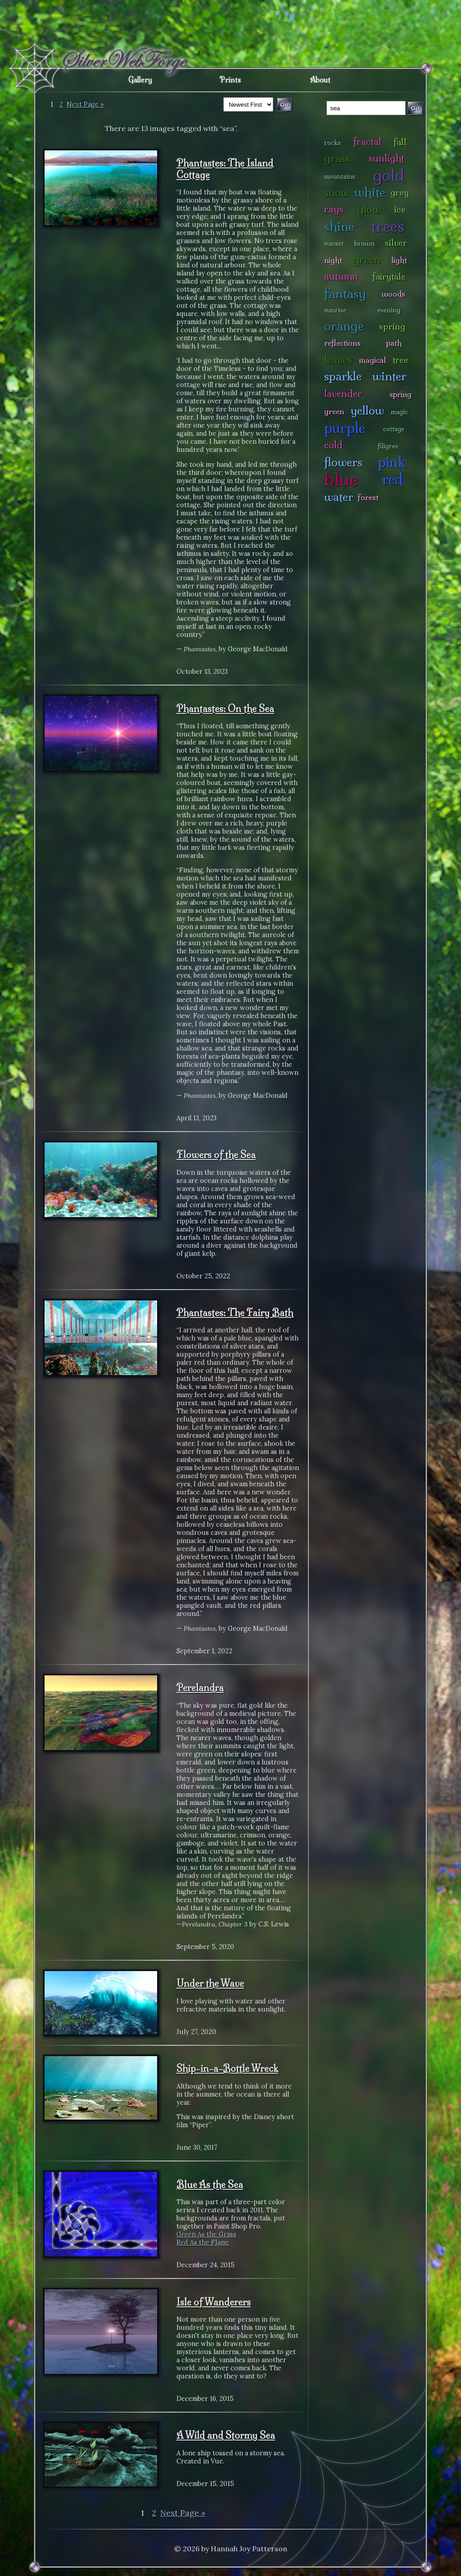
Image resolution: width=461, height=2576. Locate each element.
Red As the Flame (202, 2242)
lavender (343, 394)
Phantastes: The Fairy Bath (234, 1312)
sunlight (386, 158)
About (320, 79)
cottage (393, 429)
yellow (367, 410)
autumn (341, 276)
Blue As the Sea (209, 2184)
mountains (339, 176)
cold (333, 445)
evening (388, 310)
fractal (367, 141)
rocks (332, 143)
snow (336, 192)
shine (339, 226)
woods (393, 293)
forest (368, 497)
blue (341, 479)
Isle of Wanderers (213, 2302)
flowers (343, 462)
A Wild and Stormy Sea (225, 2435)
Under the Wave (210, 1983)
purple (344, 428)
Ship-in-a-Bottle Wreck (227, 2068)
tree (400, 359)
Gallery (140, 79)
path (394, 342)
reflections (342, 342)
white (369, 192)
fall (400, 141)
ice (400, 209)
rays (333, 209)
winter (389, 376)
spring (392, 326)
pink (391, 462)
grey (399, 192)
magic (399, 412)
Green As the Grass (206, 2234)
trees (388, 226)
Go (415, 108)
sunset (333, 243)
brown (364, 243)
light (399, 260)
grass (337, 158)
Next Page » (85, 104)
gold (388, 175)
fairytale (389, 276)
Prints (230, 79)
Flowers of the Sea (216, 1154)
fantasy (345, 293)
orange (344, 326)
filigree (388, 446)
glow (369, 209)
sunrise (335, 310)
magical (372, 360)
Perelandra (200, 1687)
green (366, 259)
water (338, 496)
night (333, 260)
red (392, 479)
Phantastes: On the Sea (225, 708)
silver (396, 242)
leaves (338, 359)
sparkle (343, 376)
